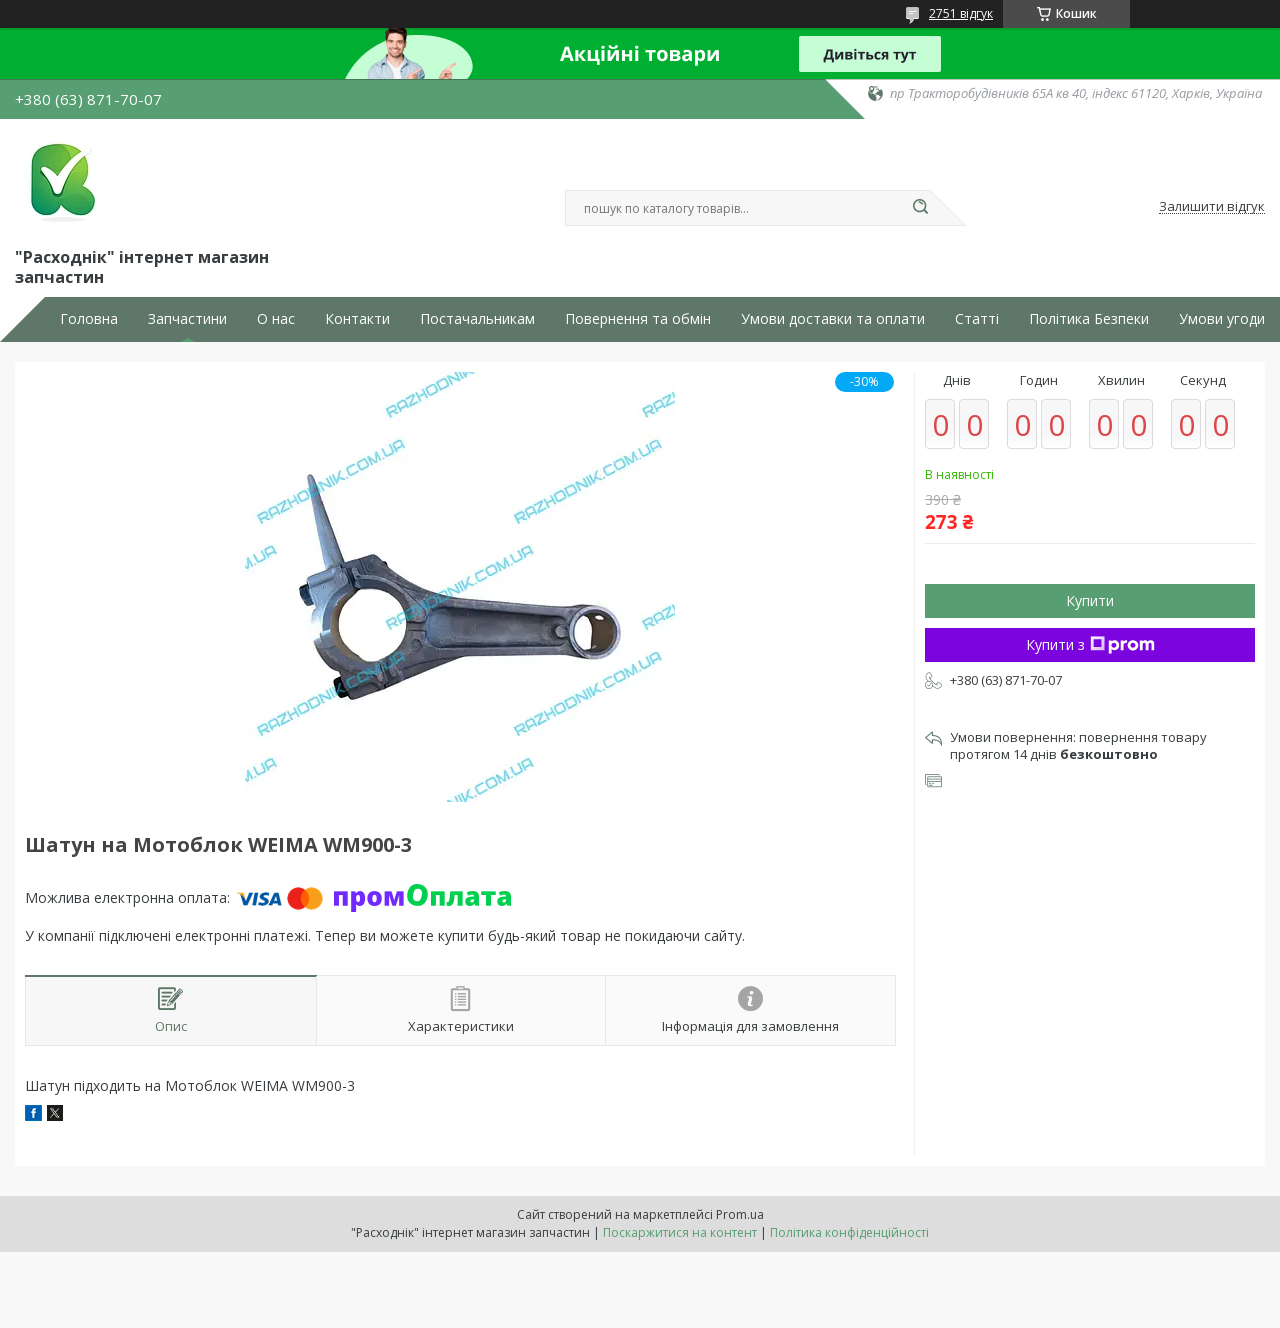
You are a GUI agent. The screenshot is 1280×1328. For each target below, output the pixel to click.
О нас (276, 319)
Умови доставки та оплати (833, 319)
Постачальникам (477, 319)
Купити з (1090, 644)
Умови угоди (1222, 319)
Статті (977, 319)
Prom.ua (740, 1214)
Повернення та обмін (638, 319)
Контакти (357, 319)
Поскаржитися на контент (680, 1232)
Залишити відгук (1212, 207)
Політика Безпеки (1089, 319)
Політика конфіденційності (849, 1232)
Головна (89, 319)
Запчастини (187, 319)
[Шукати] (920, 208)
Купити (1090, 600)
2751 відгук (961, 13)
